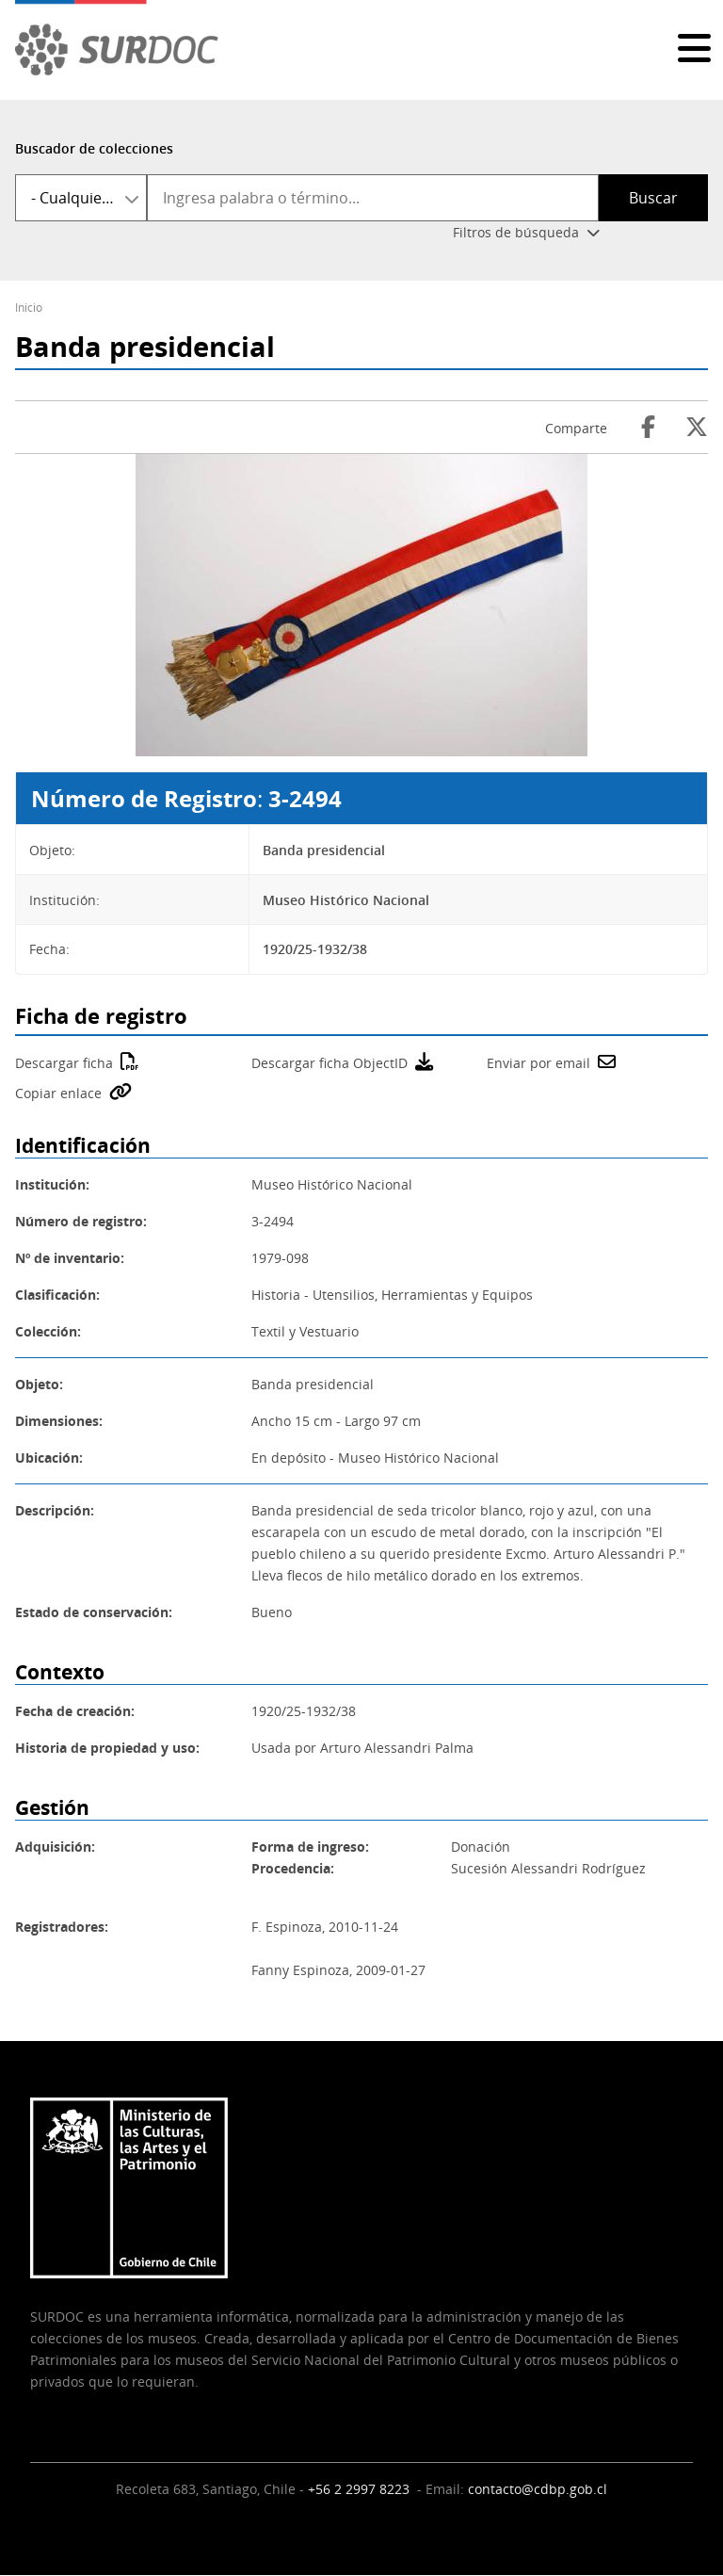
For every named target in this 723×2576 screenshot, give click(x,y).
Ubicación (47, 1457)
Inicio (28, 308)
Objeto (37, 1384)
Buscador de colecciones (94, 148)
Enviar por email (538, 1063)
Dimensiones (57, 1421)
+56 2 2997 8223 (360, 2489)
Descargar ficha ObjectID (329, 1063)
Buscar (653, 197)
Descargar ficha (64, 1063)
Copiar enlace (58, 1093)
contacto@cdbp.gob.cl (537, 2489)
